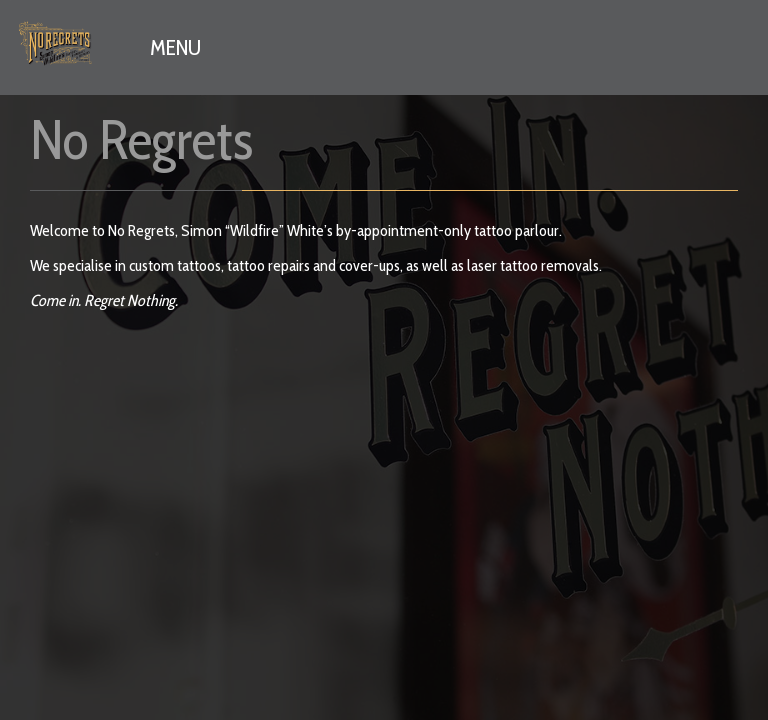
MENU (175, 47)
